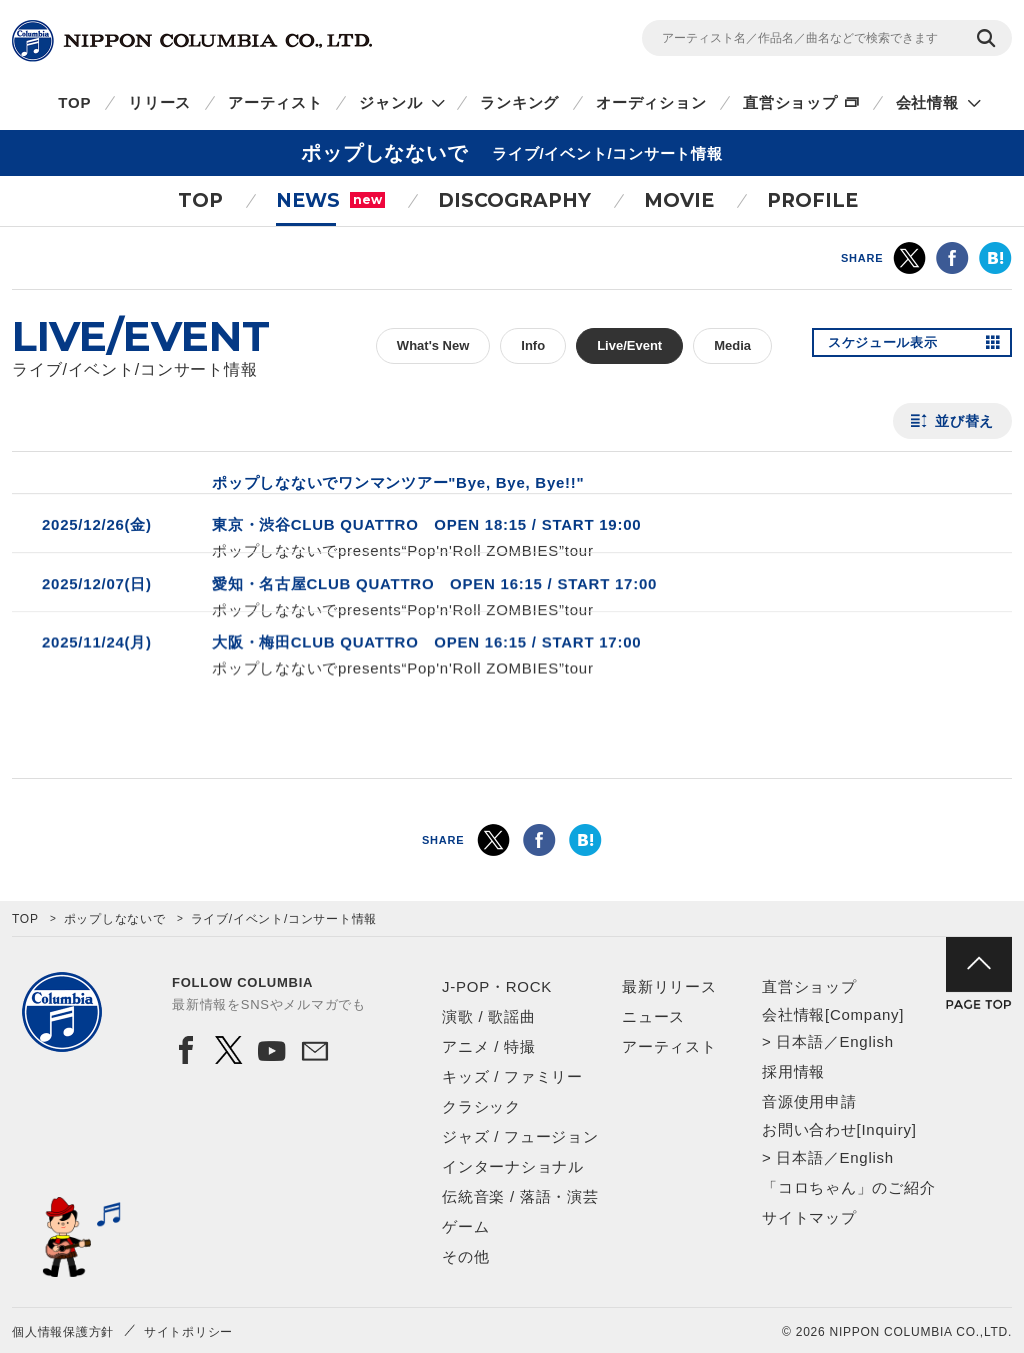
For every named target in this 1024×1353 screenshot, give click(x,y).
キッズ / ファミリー (512, 1076)
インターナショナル (513, 1166)
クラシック (481, 1106)
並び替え (964, 421)
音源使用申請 (809, 1101)
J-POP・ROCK (497, 986)
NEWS (330, 200)
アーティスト (275, 102)
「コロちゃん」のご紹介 (848, 1187)
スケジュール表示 (890, 346)
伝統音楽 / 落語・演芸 (520, 1196)
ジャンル (390, 102)
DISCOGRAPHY (514, 200)
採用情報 (793, 1071)
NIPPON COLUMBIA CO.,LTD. (192, 41)
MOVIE (679, 200)
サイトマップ (809, 1217)
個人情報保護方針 (63, 1332)
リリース (159, 102)
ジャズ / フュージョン (520, 1136)
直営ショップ (790, 102)
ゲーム (465, 1226)
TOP (74, 102)
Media (732, 345)
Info (533, 345)
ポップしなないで (115, 919)
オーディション (651, 102)
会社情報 (927, 102)
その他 (465, 1256)
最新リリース (669, 986)
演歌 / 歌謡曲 (489, 1016)
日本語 (799, 1041)
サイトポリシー (188, 1332)
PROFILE (812, 200)
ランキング (519, 102)
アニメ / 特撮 (489, 1046)
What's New (433, 345)
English (866, 1041)
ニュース (653, 1016)
